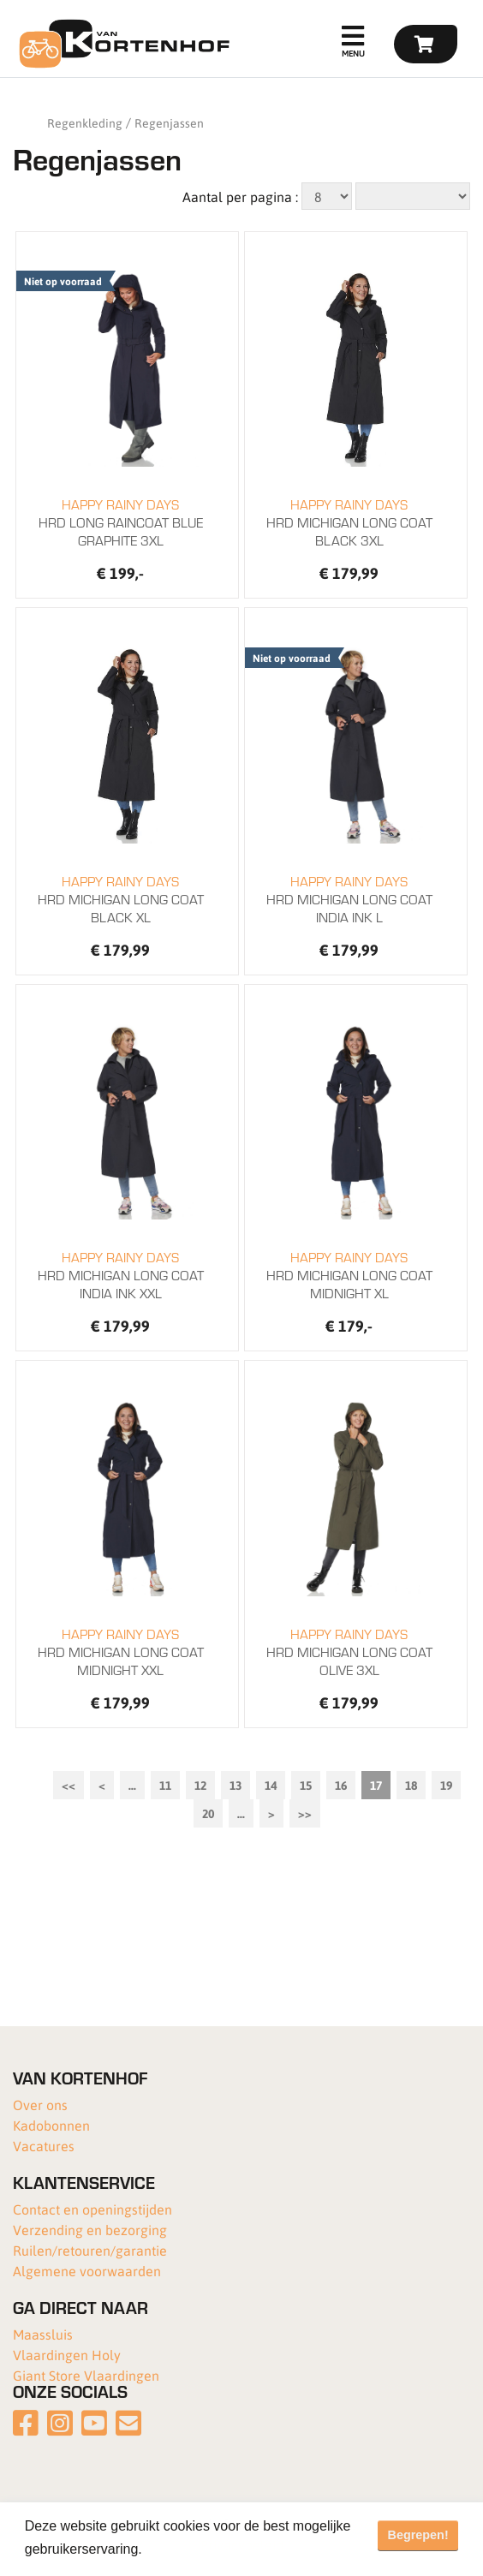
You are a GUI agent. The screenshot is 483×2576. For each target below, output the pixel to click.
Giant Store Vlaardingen (86, 2375)
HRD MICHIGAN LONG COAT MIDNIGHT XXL (121, 1652)
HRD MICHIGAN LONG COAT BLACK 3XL (349, 522)
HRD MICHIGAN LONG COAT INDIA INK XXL (121, 1275)
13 (236, 1785)
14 (271, 1785)
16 (341, 1785)
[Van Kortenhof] (122, 43)
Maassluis (43, 2334)
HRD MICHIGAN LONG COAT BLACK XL (121, 899)
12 (200, 1785)
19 (446, 1785)
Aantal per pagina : (240, 197)
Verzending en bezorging (90, 2230)
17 (376, 1785)
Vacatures (44, 2146)
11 (165, 1785)
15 (306, 1785)
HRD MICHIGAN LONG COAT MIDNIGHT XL (349, 1275)
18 (411, 1785)
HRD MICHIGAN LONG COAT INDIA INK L (349, 899)
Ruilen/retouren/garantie (90, 2250)
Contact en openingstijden (92, 2209)
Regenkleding (84, 122)
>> (305, 1813)
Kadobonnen (51, 2125)
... (132, 1785)
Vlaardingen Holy (67, 2355)
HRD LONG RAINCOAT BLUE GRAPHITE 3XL (121, 522)
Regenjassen (169, 122)
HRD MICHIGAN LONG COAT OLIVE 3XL (349, 1652)
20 (208, 1813)
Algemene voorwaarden (87, 2271)
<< (68, 1785)
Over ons (40, 2105)
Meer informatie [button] (195, 2549)
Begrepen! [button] (418, 2535)
